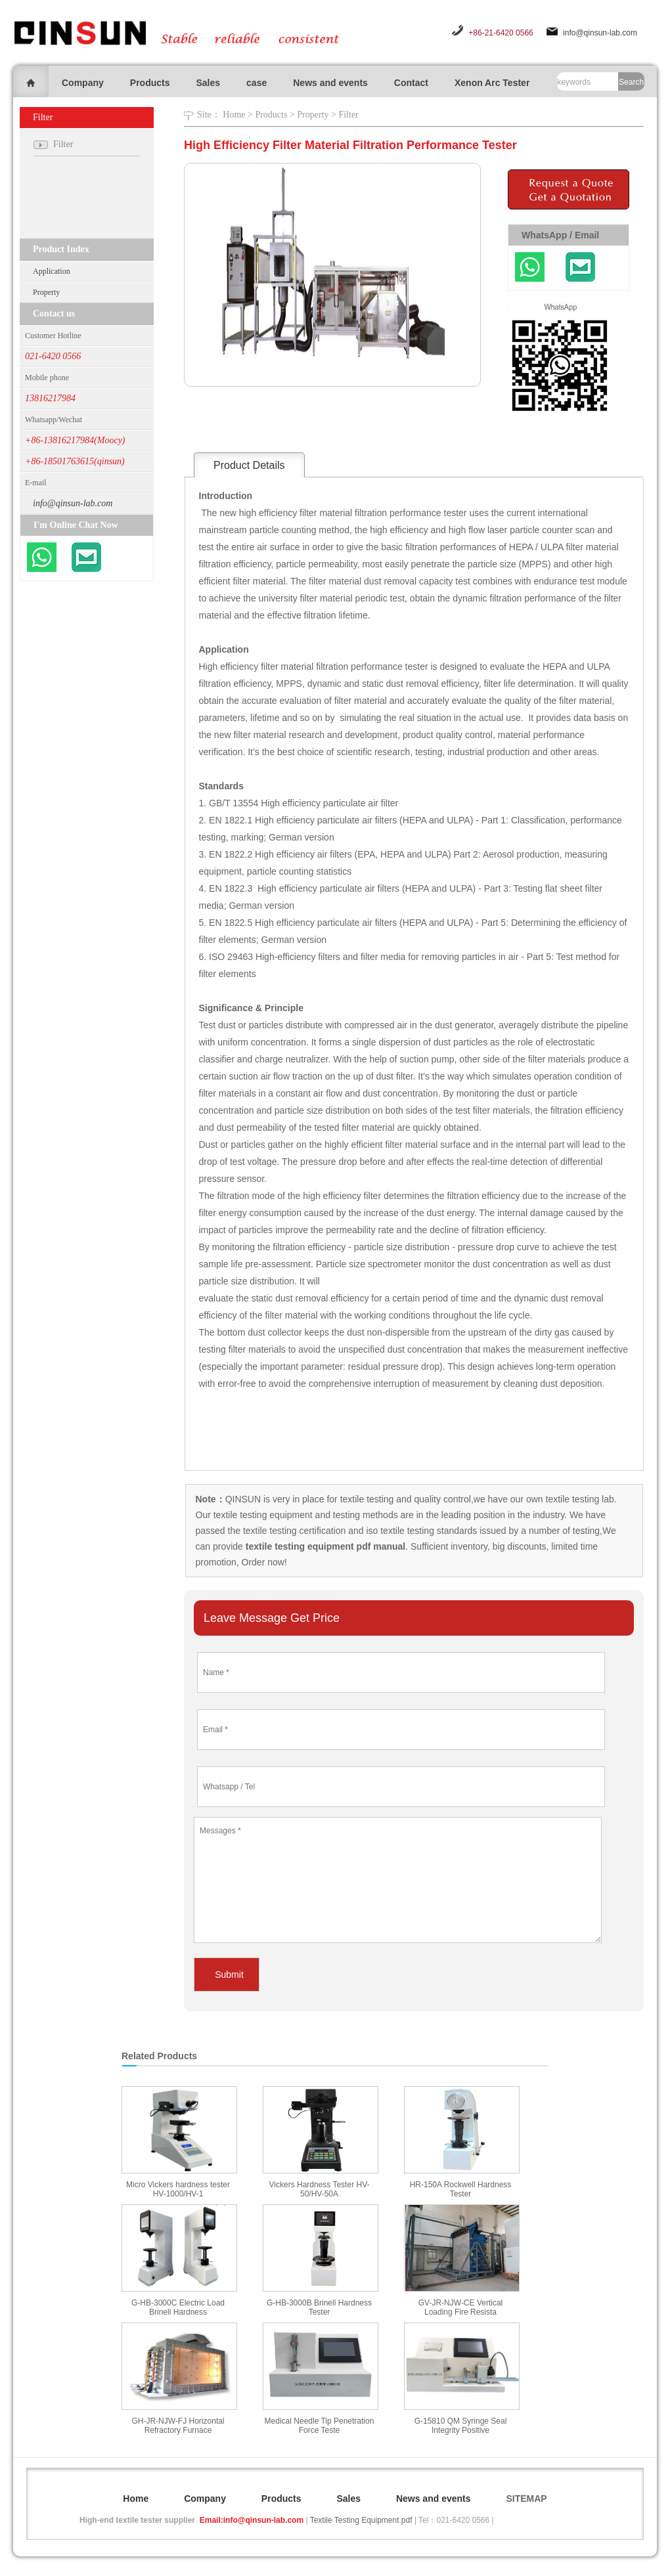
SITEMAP (526, 2498)
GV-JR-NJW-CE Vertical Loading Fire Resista (460, 2307)
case (256, 82)
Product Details (249, 465)
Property (46, 292)
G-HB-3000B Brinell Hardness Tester (319, 2307)
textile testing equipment (262, 1515)
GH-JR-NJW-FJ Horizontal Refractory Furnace (177, 2425)
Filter (348, 115)
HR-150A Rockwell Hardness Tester (461, 2189)
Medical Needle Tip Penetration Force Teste (319, 2425)
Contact (411, 82)
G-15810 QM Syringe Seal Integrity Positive (460, 2425)
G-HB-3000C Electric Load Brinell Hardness (178, 2307)
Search (631, 82)
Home (234, 115)
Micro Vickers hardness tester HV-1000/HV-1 (178, 2189)
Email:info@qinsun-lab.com (251, 2520)
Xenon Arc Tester (492, 82)
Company (83, 82)
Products (150, 82)
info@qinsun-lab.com (600, 32)
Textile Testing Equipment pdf (361, 2520)
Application (51, 271)
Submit (229, 1974)
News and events (330, 82)
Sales (208, 82)
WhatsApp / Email (560, 235)
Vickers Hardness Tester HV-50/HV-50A (319, 2189)
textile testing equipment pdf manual (324, 1546)
